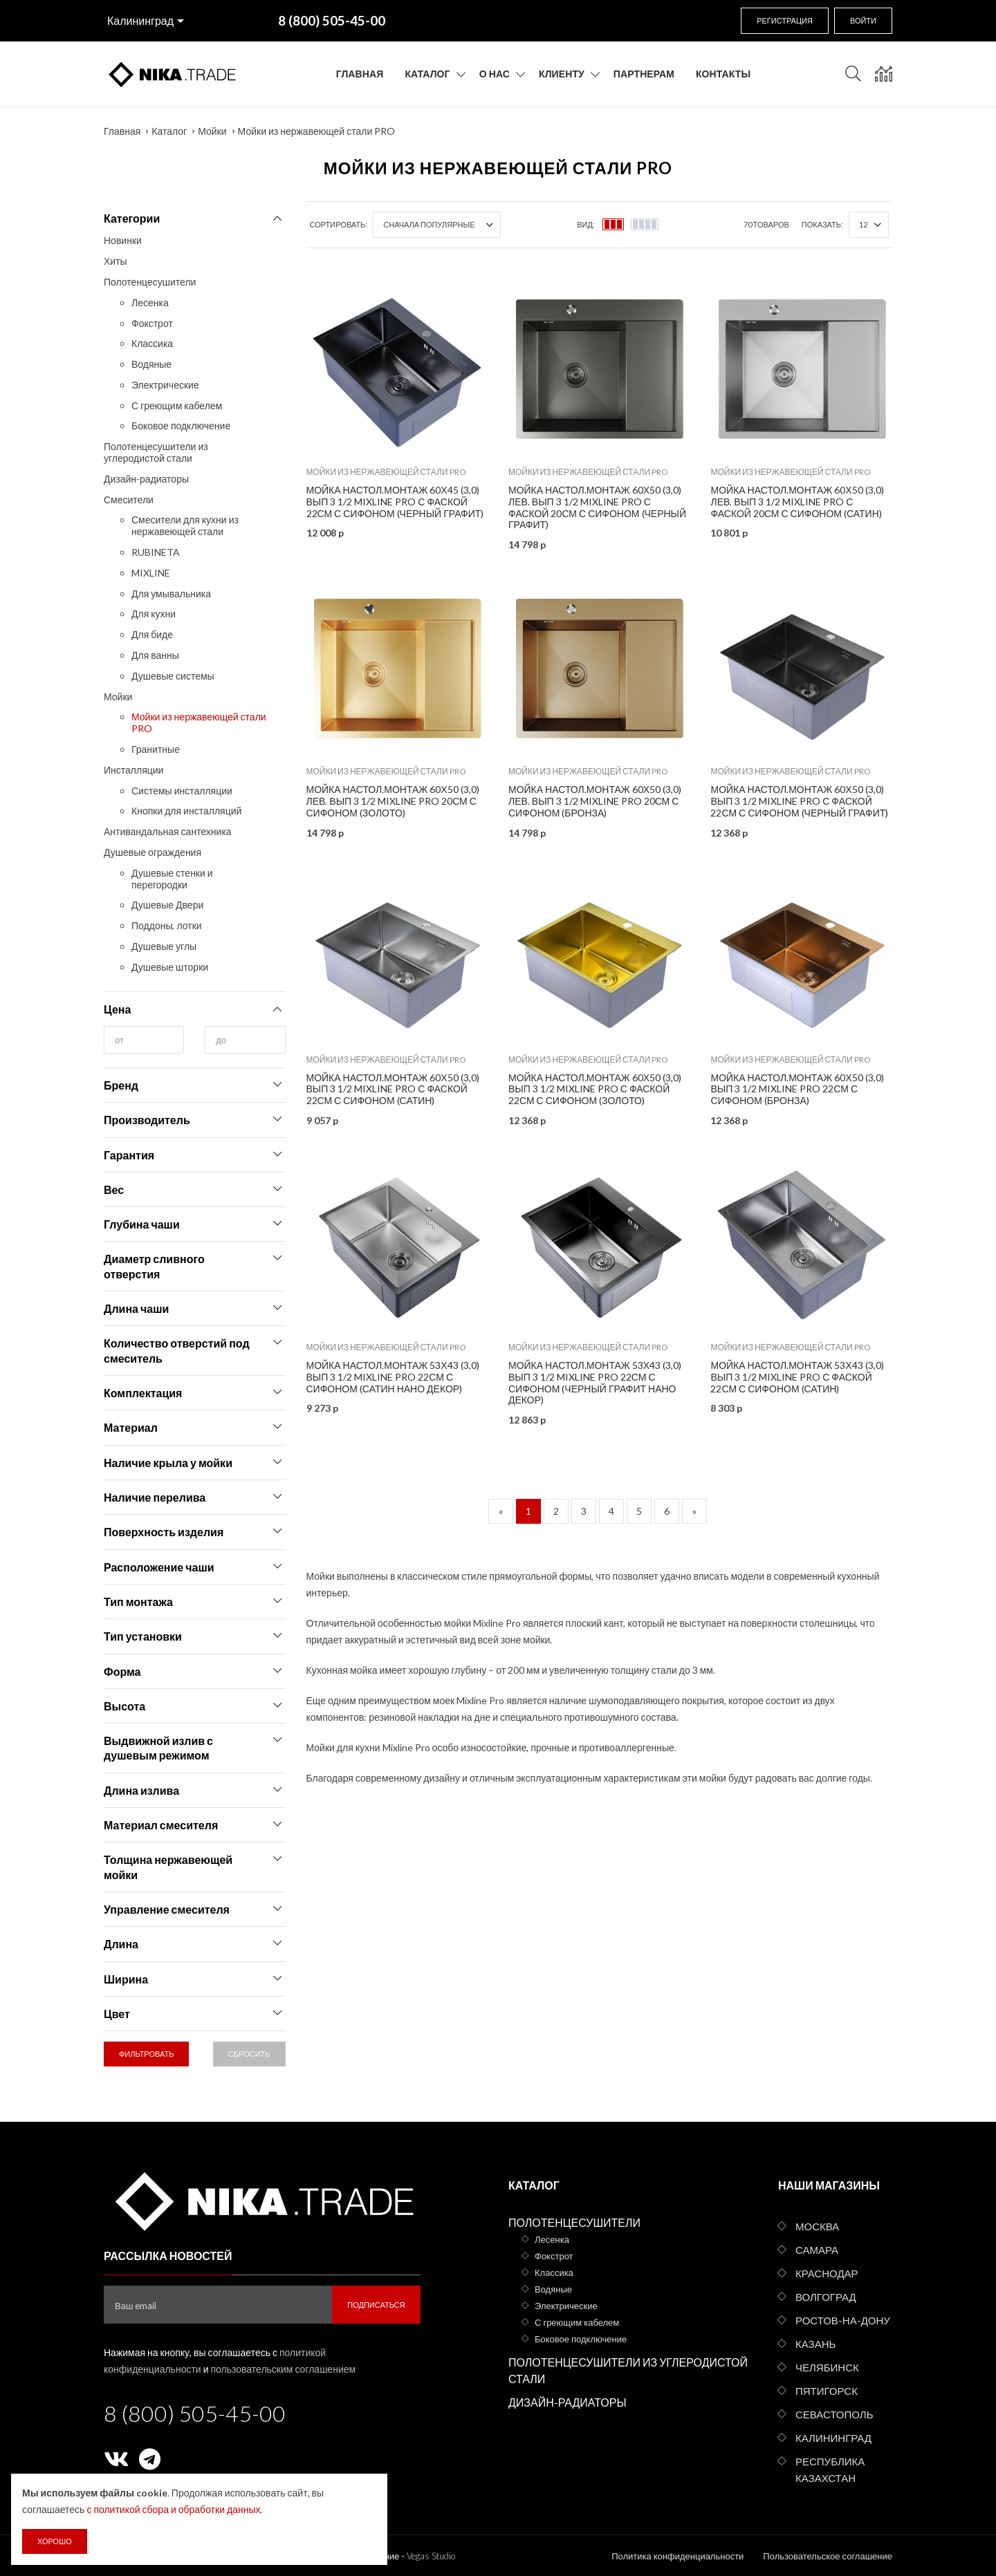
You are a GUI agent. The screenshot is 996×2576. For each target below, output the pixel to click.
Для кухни (153, 613)
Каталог (427, 74)
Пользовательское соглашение (827, 2555)
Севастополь (834, 2414)
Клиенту (561, 74)
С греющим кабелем (176, 405)
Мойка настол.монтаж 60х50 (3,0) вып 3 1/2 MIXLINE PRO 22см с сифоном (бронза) (796, 1089)
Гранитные (155, 749)
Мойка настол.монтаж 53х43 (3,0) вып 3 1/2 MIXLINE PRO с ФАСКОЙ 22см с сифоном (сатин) (796, 1376)
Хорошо (54, 2541)
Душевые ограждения (152, 852)
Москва (817, 2226)
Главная (360, 74)
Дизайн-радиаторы (146, 479)
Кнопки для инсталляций (186, 810)
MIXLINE (150, 573)
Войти (863, 20)
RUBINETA (155, 552)
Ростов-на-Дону (842, 2320)
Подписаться (376, 2304)
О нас (494, 74)
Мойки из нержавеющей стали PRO (317, 131)
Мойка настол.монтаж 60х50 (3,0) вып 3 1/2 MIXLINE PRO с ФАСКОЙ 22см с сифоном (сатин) (392, 1089)
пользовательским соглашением (283, 2369)
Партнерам (644, 74)
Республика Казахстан (830, 2469)
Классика (152, 343)
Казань (815, 2343)
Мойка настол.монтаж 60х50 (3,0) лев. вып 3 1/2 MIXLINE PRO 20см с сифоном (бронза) (594, 801)
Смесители (129, 499)
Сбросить (249, 2053)
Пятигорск (826, 2390)
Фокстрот (152, 323)
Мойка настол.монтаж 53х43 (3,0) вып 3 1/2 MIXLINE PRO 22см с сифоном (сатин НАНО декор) (392, 1376)
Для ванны (155, 655)
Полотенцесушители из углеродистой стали (156, 452)
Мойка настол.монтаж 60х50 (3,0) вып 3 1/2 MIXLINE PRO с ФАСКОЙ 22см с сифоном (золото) (594, 1089)
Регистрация (785, 20)
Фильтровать (146, 2053)
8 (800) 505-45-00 (195, 2413)
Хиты (115, 261)
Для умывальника (171, 593)
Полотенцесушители (150, 282)
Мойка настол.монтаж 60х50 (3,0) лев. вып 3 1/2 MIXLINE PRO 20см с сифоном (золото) (392, 801)
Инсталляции (133, 770)
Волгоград (825, 2296)
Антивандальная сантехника (168, 831)
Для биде (152, 634)
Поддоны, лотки (166, 925)
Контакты (723, 74)
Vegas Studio (431, 2555)
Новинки (123, 240)
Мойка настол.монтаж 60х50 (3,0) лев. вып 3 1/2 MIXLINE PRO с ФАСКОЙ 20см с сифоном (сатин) (796, 501)
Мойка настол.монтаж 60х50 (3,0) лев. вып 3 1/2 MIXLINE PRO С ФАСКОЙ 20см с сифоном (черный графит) (597, 507)
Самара (816, 2249)
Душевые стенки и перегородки (172, 878)
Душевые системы (172, 676)
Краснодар (826, 2273)
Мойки (212, 131)
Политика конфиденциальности (677, 2555)
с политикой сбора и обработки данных (173, 2509)
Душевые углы (163, 946)
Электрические (165, 385)
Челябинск (827, 2367)
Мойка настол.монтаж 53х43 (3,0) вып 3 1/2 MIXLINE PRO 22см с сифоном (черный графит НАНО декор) (594, 1382)
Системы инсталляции (181, 790)
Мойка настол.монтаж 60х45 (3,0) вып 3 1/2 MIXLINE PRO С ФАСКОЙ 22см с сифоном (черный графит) (395, 501)
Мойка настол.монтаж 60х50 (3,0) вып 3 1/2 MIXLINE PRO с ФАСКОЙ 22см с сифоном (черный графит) (799, 801)
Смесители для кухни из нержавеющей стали (185, 525)
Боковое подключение (180, 425)
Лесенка (150, 302)
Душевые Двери (167, 905)
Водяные (151, 364)
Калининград (140, 20)
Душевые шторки (169, 967)
